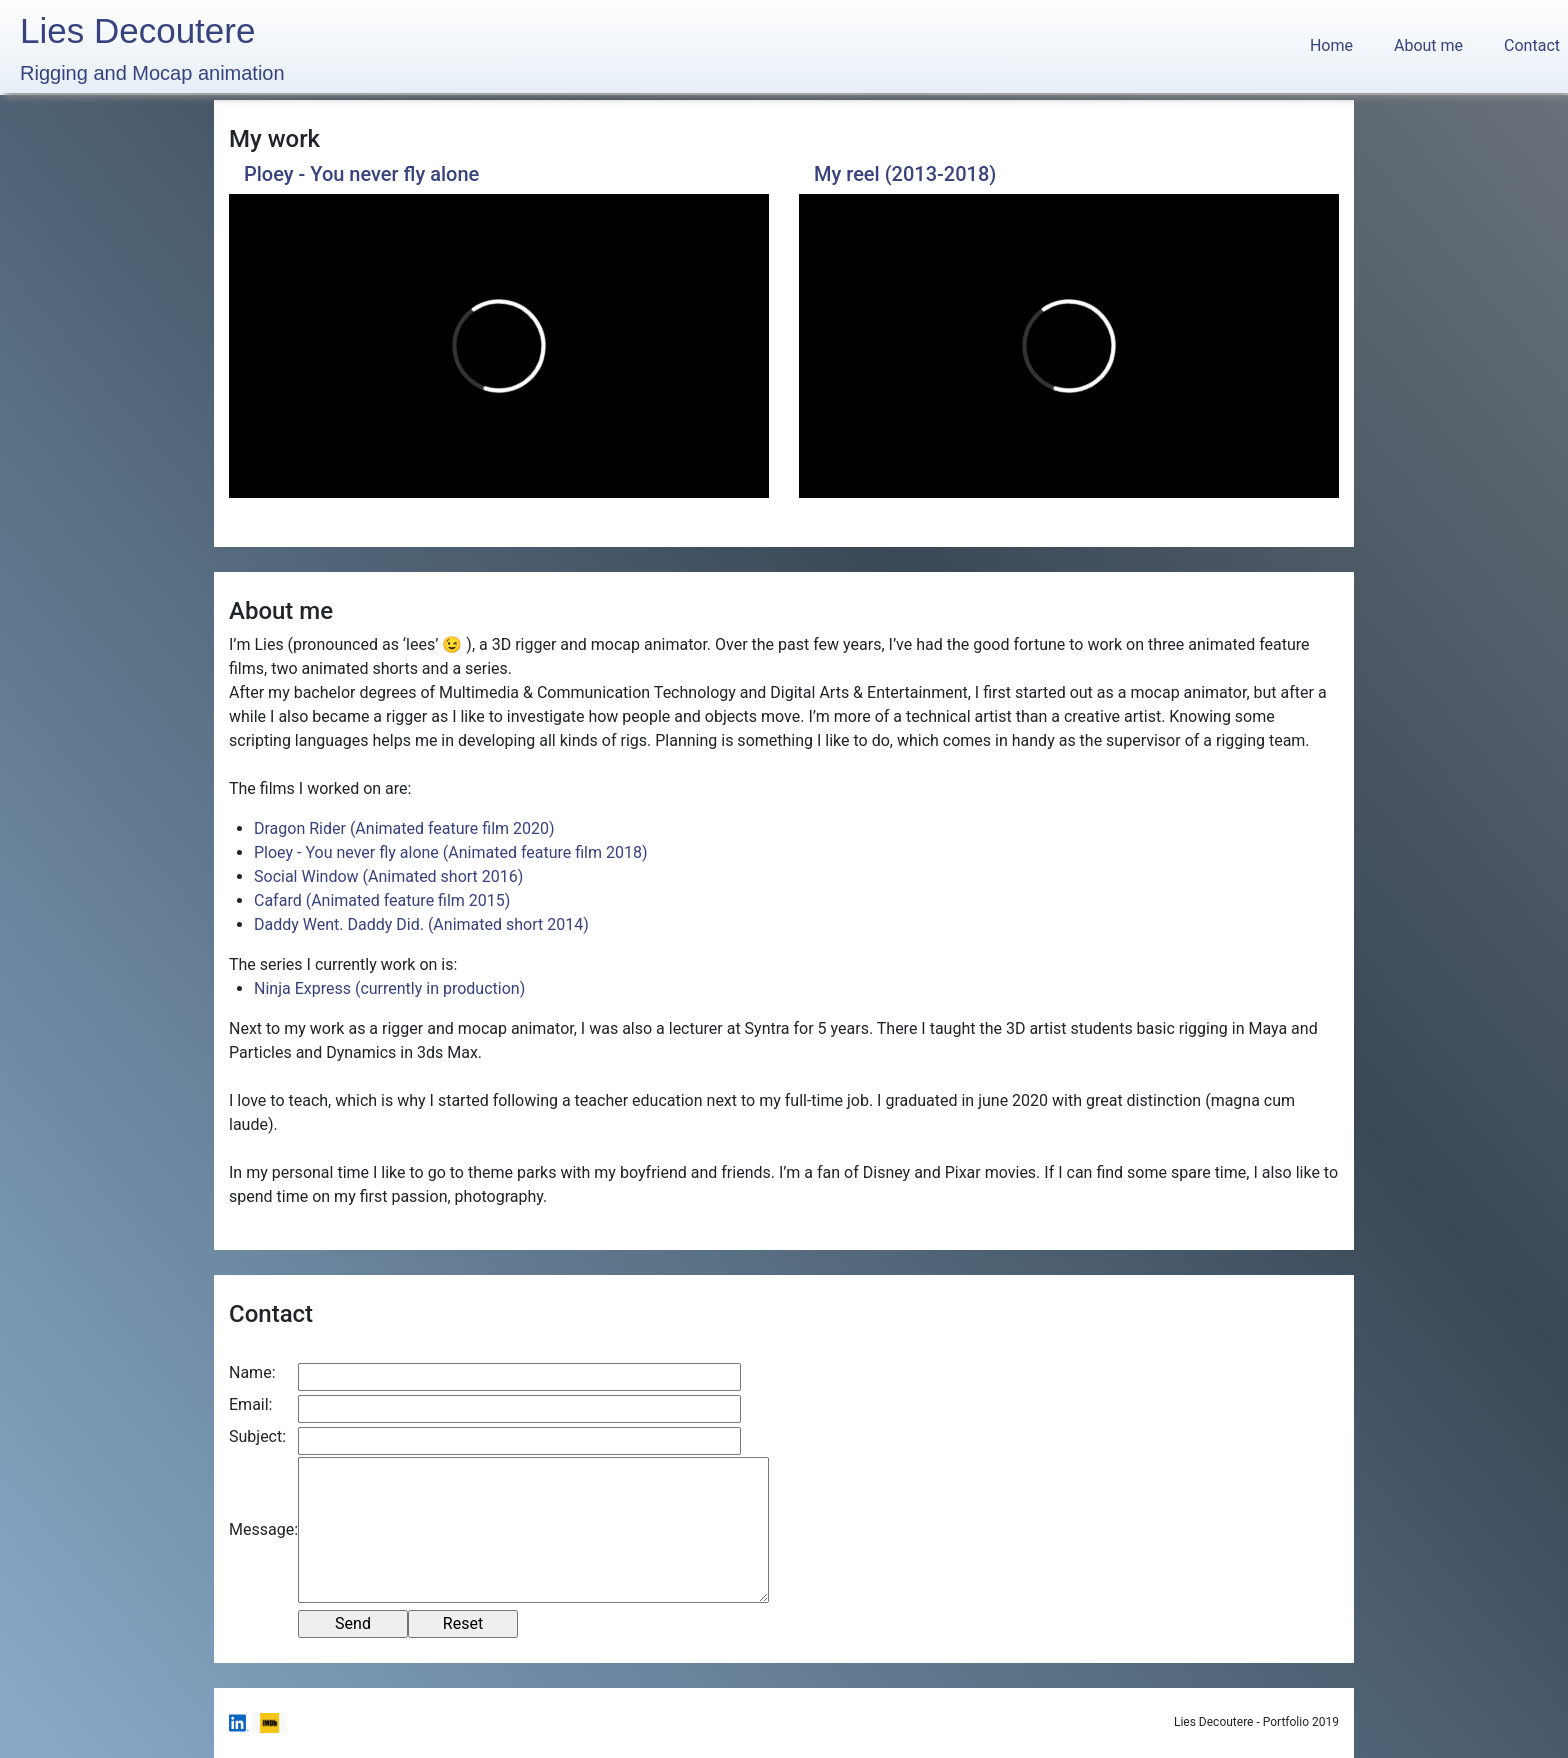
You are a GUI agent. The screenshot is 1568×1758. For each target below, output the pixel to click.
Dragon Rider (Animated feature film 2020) (404, 828)
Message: (263, 1529)
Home (1335, 44)
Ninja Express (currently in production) (389, 988)
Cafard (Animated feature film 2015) (382, 900)
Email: (250, 1404)
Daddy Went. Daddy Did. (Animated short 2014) (421, 924)
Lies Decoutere (152, 49)
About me (1428, 45)
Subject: (257, 1436)
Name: (252, 1372)
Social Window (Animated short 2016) (388, 876)
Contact (1532, 45)
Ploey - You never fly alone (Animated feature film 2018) (451, 852)
